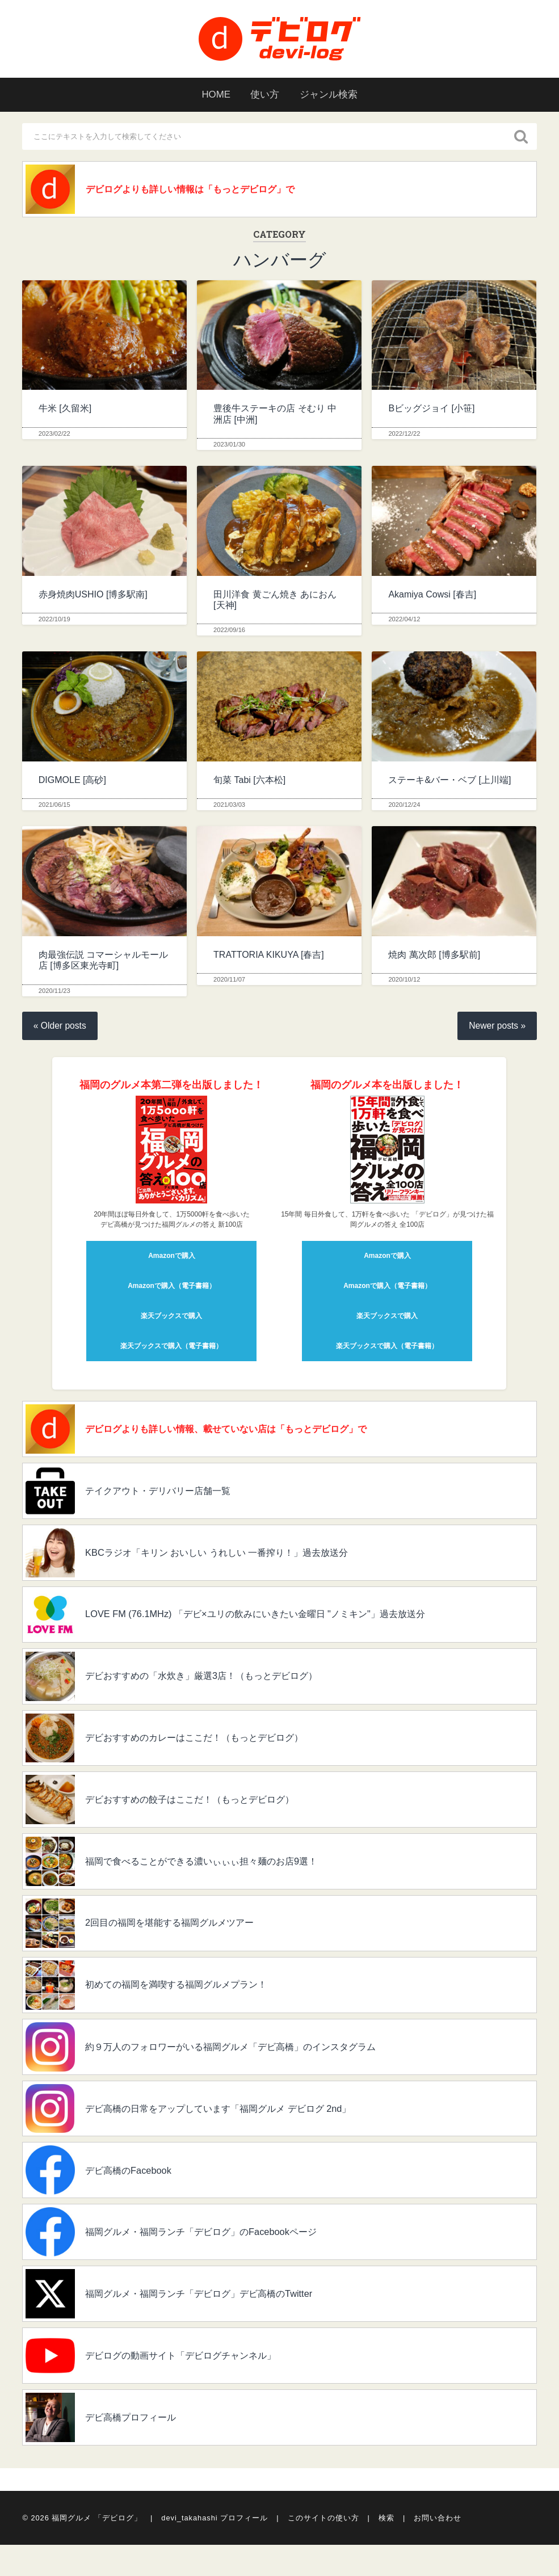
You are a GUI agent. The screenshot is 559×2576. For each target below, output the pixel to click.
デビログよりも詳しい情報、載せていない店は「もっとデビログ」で (246, 1432)
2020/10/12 (404, 981)
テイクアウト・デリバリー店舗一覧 (169, 1495)
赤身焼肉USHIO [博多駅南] (93, 596)
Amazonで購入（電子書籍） (172, 1288)
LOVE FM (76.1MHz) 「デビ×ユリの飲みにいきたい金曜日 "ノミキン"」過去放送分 (276, 1622)
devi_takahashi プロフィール (214, 2549)
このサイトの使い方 (323, 2549)
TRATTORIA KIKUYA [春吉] (268, 956)
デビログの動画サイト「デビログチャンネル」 (195, 2385)
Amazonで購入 (171, 1258)
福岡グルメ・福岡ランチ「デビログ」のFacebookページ (217, 2258)
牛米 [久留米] (65, 410)
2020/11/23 (54, 992)
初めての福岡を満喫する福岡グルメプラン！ (190, 2004)
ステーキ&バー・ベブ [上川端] (449, 781)
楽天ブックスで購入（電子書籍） (171, 1348)
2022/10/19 (54, 620)
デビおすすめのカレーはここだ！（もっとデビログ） (210, 1750)
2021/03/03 (229, 806)
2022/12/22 (404, 435)
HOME (211, 94)
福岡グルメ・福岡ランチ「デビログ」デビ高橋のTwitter (215, 2321)
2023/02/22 (54, 435)
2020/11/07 (229, 981)
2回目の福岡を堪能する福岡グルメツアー (183, 1940)
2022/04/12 (404, 620)
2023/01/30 (229, 446)
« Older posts (60, 1027)
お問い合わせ (437, 2549)
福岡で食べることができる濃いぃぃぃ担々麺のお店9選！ (218, 1877)
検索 (386, 2549)
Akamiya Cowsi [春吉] (432, 596)
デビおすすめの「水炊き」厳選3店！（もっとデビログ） (218, 1686)
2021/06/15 (54, 806)
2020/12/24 (404, 806)
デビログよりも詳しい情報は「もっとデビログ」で (205, 190)
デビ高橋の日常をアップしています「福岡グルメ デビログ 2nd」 (237, 2131)
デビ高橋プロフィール (139, 2449)
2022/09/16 (229, 631)
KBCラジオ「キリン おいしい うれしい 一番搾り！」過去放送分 (235, 1559)
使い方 (264, 94)
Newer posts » (496, 1027)
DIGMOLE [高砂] (72, 781)
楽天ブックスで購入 (171, 1318)
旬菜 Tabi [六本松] (249, 781)
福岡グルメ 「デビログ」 (97, 2549)
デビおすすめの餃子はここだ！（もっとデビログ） (205, 1813)
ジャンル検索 (333, 94)
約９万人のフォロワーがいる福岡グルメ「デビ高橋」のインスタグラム (251, 2067)
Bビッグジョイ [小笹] (431, 410)
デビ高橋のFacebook (135, 2194)
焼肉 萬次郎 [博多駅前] (434, 956)
